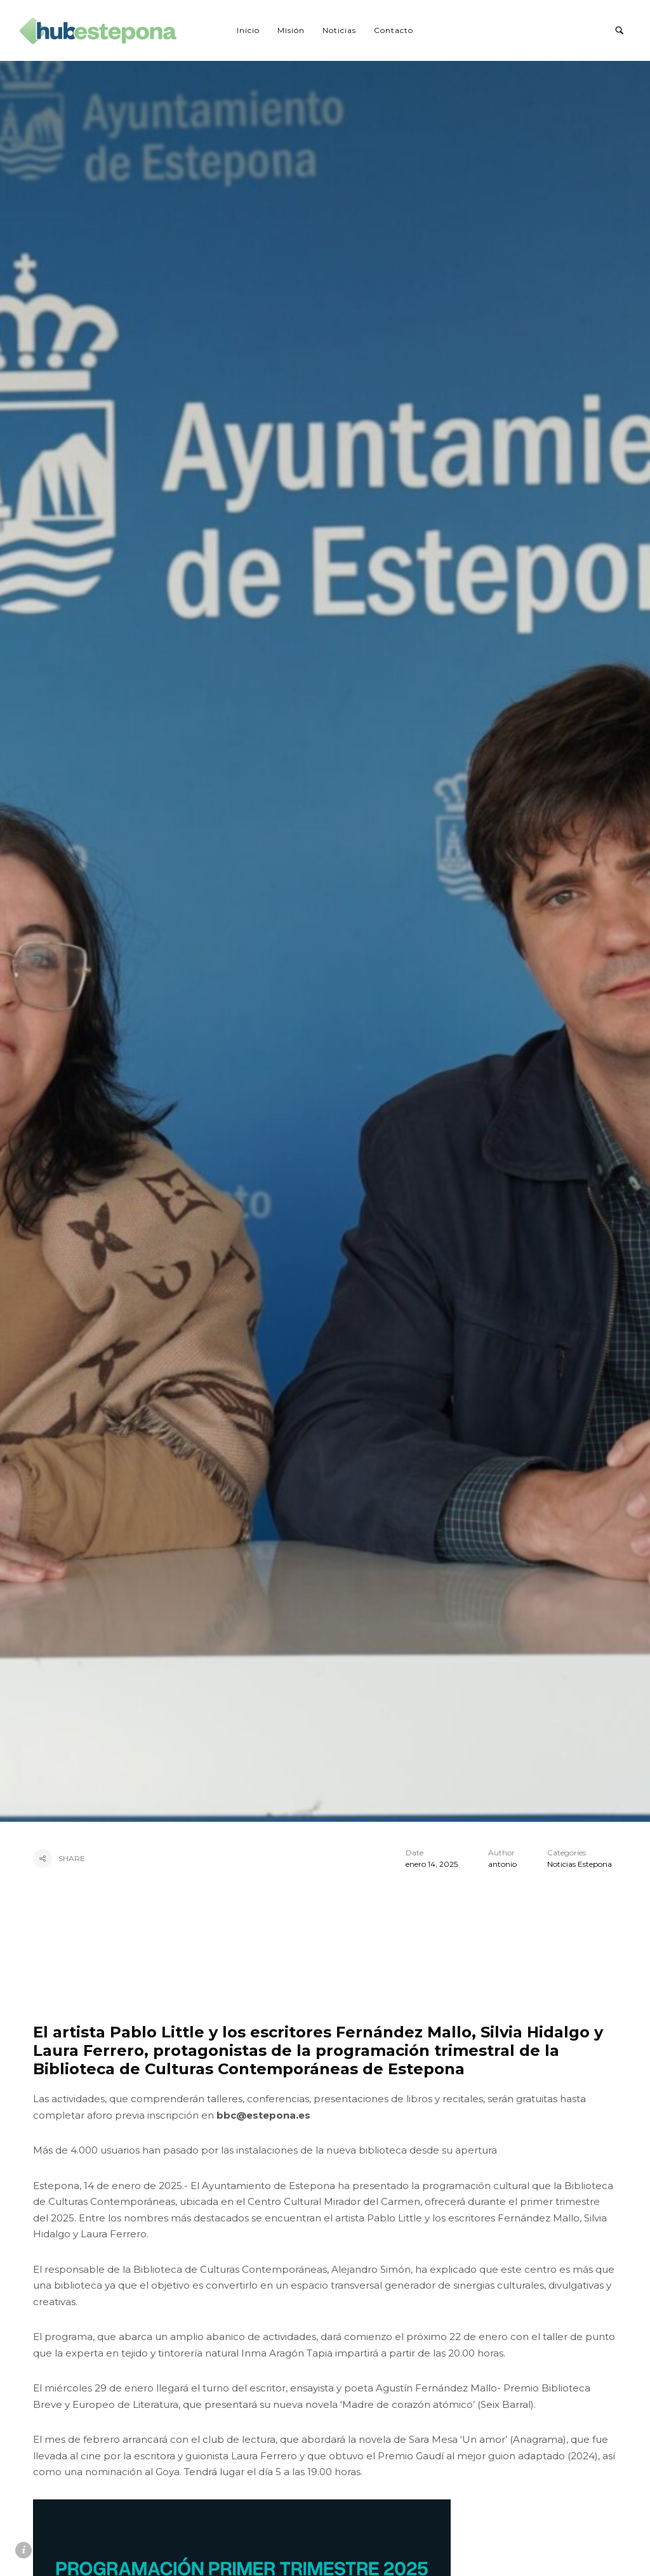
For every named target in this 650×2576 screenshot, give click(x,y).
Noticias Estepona (579, 1864)
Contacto (393, 30)
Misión (291, 30)
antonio (502, 1864)
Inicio (248, 30)
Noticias (339, 30)
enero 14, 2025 (432, 1864)
